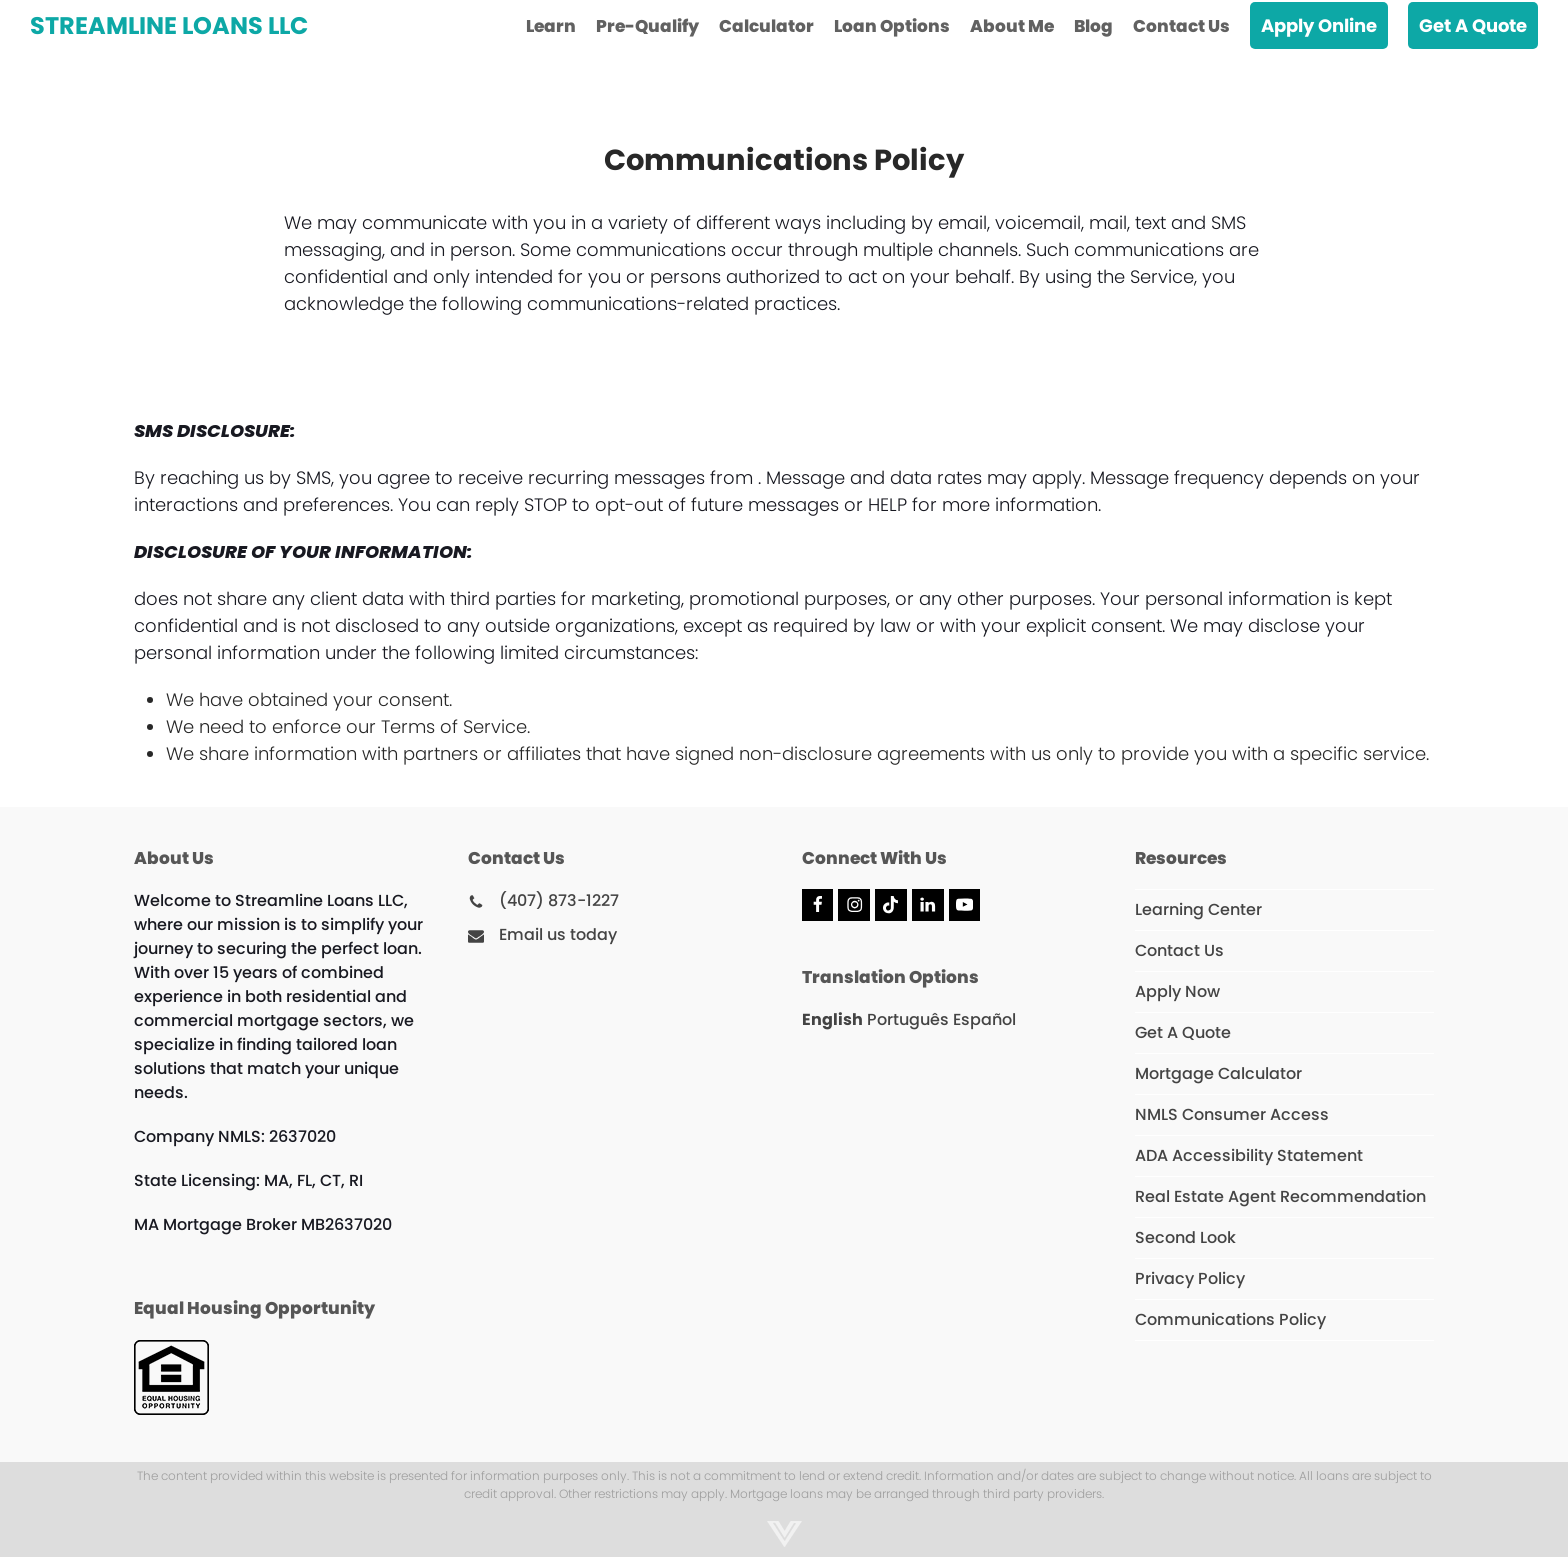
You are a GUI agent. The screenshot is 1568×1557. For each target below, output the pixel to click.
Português (908, 1019)
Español (984, 1019)
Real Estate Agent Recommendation (1280, 1196)
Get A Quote (1183, 1032)
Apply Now (1177, 991)
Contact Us (1179, 950)
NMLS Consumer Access (1232, 1114)
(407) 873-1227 (559, 900)
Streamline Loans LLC (169, 25)
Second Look (1185, 1237)
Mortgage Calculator (1218, 1073)
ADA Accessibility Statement (1249, 1155)
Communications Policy (1230, 1319)
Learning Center (1198, 909)
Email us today (558, 934)
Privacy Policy (1190, 1278)
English (832, 1019)
